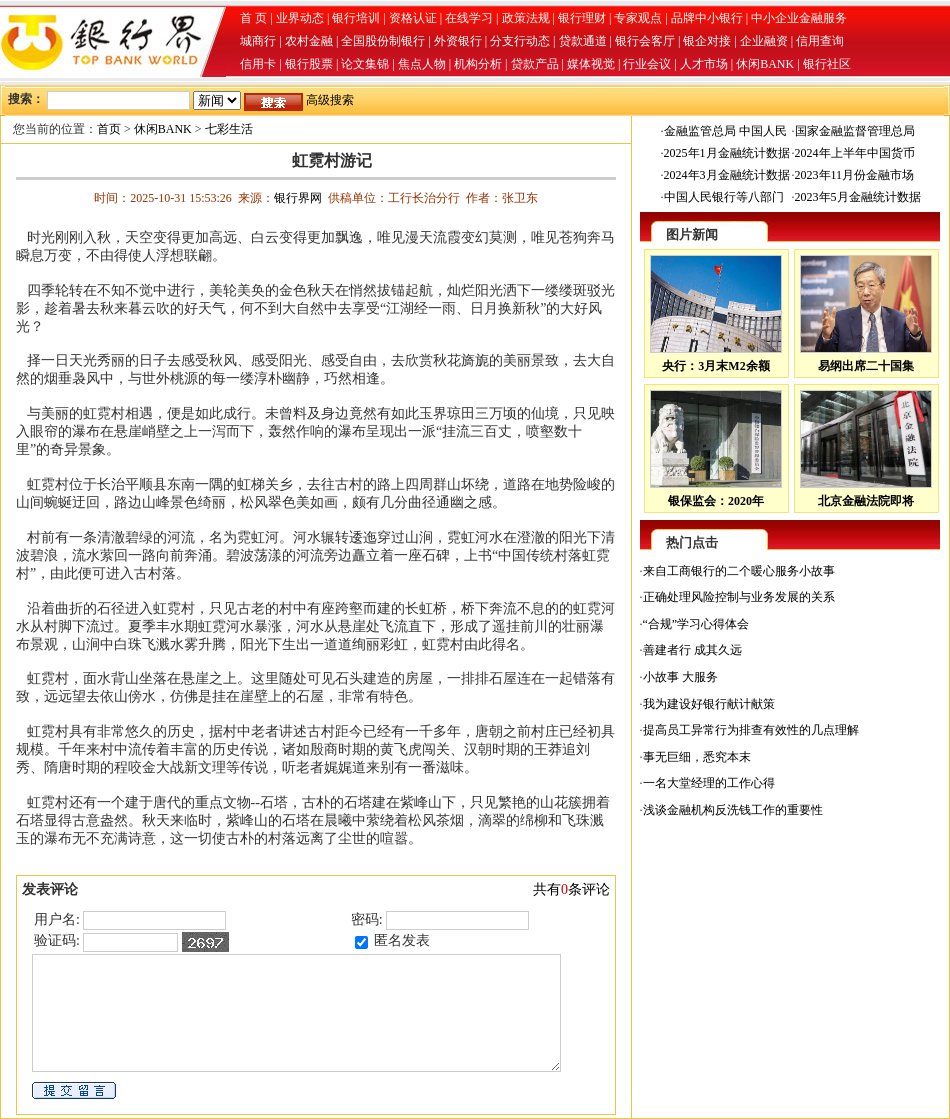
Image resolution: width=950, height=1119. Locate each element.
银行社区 (827, 64)
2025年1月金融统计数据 (727, 153)
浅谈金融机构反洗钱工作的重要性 (733, 810)
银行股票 (309, 64)
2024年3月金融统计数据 (727, 175)
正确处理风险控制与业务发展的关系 (739, 597)
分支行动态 (520, 41)
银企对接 (707, 41)
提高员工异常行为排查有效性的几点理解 (751, 730)
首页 (109, 129)
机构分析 (478, 64)
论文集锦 (365, 64)
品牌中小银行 (707, 18)
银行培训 (356, 18)
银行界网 (298, 198)
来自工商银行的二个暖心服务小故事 (739, 571)
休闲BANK (765, 64)
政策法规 (526, 18)
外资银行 (458, 41)
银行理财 (582, 18)
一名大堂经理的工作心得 (709, 783)
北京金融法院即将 (866, 501)
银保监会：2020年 (716, 501)
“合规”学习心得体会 (696, 624)
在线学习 (469, 18)
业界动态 (300, 18)
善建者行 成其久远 (692, 650)
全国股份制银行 (383, 41)
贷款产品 (535, 64)
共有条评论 (571, 889)
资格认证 (413, 18)
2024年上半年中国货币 (855, 153)
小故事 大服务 (680, 677)
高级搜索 (330, 100)
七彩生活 (229, 129)
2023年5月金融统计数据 (858, 197)
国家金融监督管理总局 (855, 131)
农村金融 (309, 41)
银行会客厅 (645, 41)
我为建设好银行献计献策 (709, 704)
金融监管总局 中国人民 (725, 131)
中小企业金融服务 (799, 18)
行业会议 (647, 64)
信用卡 (258, 64)
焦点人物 (422, 64)
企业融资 (764, 41)
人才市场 (704, 64)
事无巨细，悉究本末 (697, 757)
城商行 (258, 41)
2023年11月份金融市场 (855, 175)
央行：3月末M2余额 (715, 366)
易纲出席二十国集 (866, 366)
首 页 (253, 18)
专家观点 (638, 18)
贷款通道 (583, 41)
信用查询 (820, 41)
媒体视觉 (591, 64)
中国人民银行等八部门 (724, 197)
